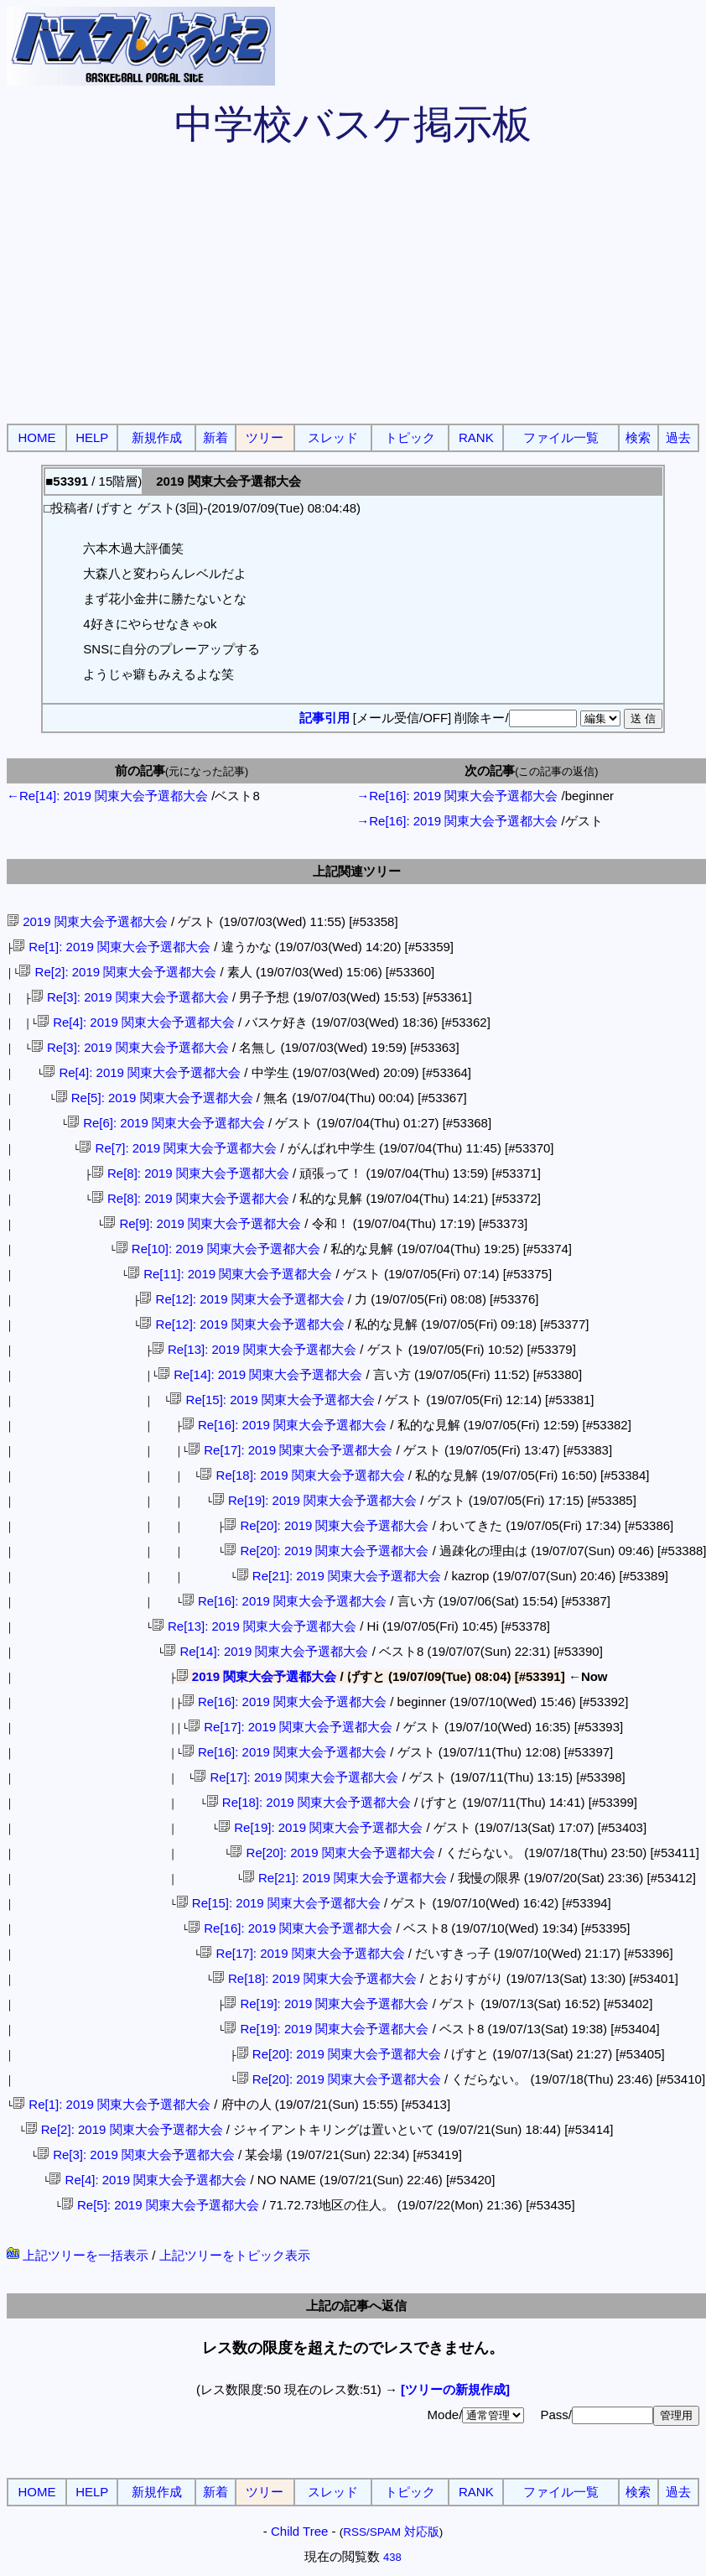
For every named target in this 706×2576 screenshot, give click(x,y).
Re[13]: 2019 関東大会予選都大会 (254, 1349)
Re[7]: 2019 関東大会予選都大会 (178, 1148)
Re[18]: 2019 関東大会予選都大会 (302, 1475)
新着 (215, 437)
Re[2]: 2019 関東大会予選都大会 (117, 972)
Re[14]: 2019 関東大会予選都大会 (260, 1374)
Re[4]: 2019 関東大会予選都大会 (136, 1022)
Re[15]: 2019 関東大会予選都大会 (271, 1399)
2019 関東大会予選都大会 (87, 921)
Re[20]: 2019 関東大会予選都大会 (326, 1525)
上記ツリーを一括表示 (77, 2255)
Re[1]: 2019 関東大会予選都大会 (111, 946)
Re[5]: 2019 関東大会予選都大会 (154, 1097)
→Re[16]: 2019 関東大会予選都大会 (457, 795)
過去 (678, 437)
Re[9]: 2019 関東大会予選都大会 (202, 1223)
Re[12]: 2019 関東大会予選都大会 (241, 1299)
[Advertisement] (353, 293)
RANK (476, 437)
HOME (37, 437)
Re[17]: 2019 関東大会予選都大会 (290, 1450)
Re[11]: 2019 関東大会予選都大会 (229, 1274)
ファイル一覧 (561, 437)
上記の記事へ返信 (356, 2305)
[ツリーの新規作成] (455, 2389)
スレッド (333, 437)
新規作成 (157, 437)
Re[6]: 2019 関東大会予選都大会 (166, 1123)
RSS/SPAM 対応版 (391, 2532)
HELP (91, 437)
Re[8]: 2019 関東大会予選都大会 (190, 1173)
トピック (410, 437)
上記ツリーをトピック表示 (234, 2255)
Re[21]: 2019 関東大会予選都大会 (338, 1576)
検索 (638, 437)
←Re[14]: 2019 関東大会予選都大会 (107, 795)
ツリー (264, 437)
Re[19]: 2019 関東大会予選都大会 (314, 1500)
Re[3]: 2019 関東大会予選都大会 (130, 997)
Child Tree (299, 2531)
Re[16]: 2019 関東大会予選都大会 (284, 1425)
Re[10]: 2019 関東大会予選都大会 (218, 1248)
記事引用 (324, 717)
